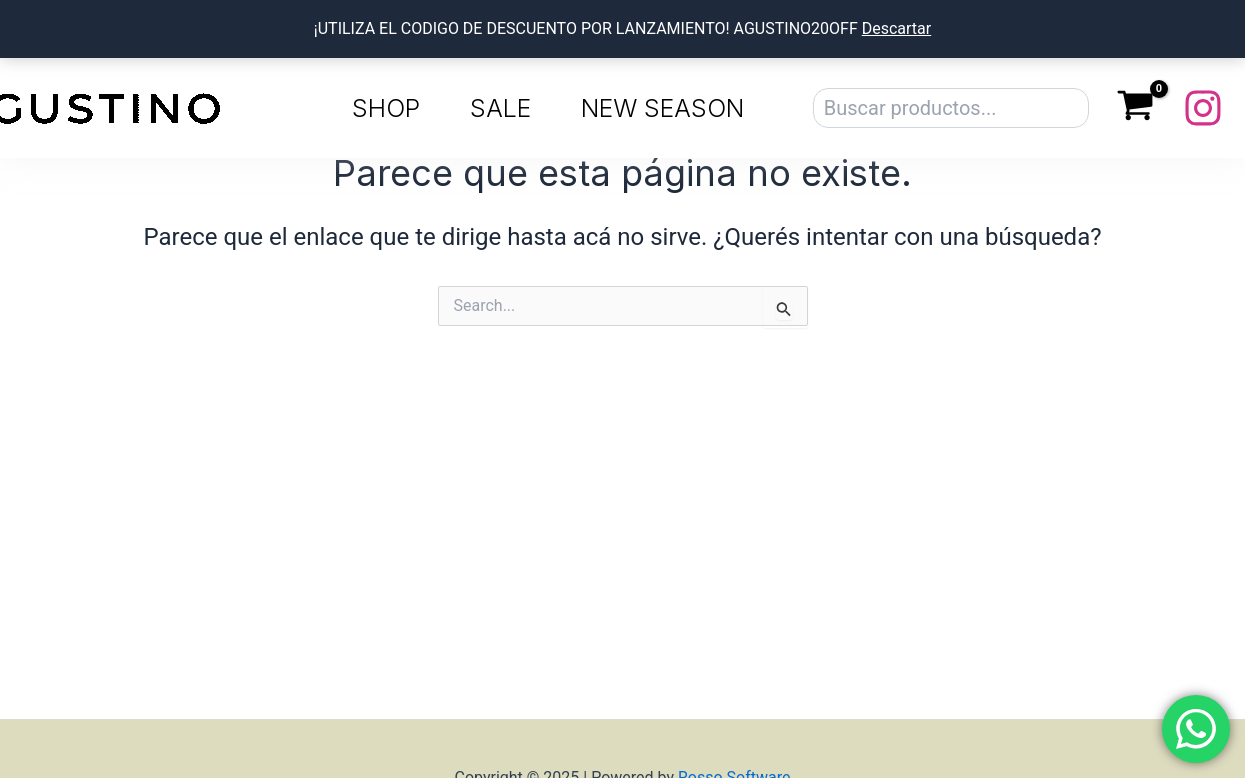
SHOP (386, 108)
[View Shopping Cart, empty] (1136, 108)
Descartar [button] (897, 28)
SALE (500, 108)
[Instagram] (1203, 108)
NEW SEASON (662, 108)
